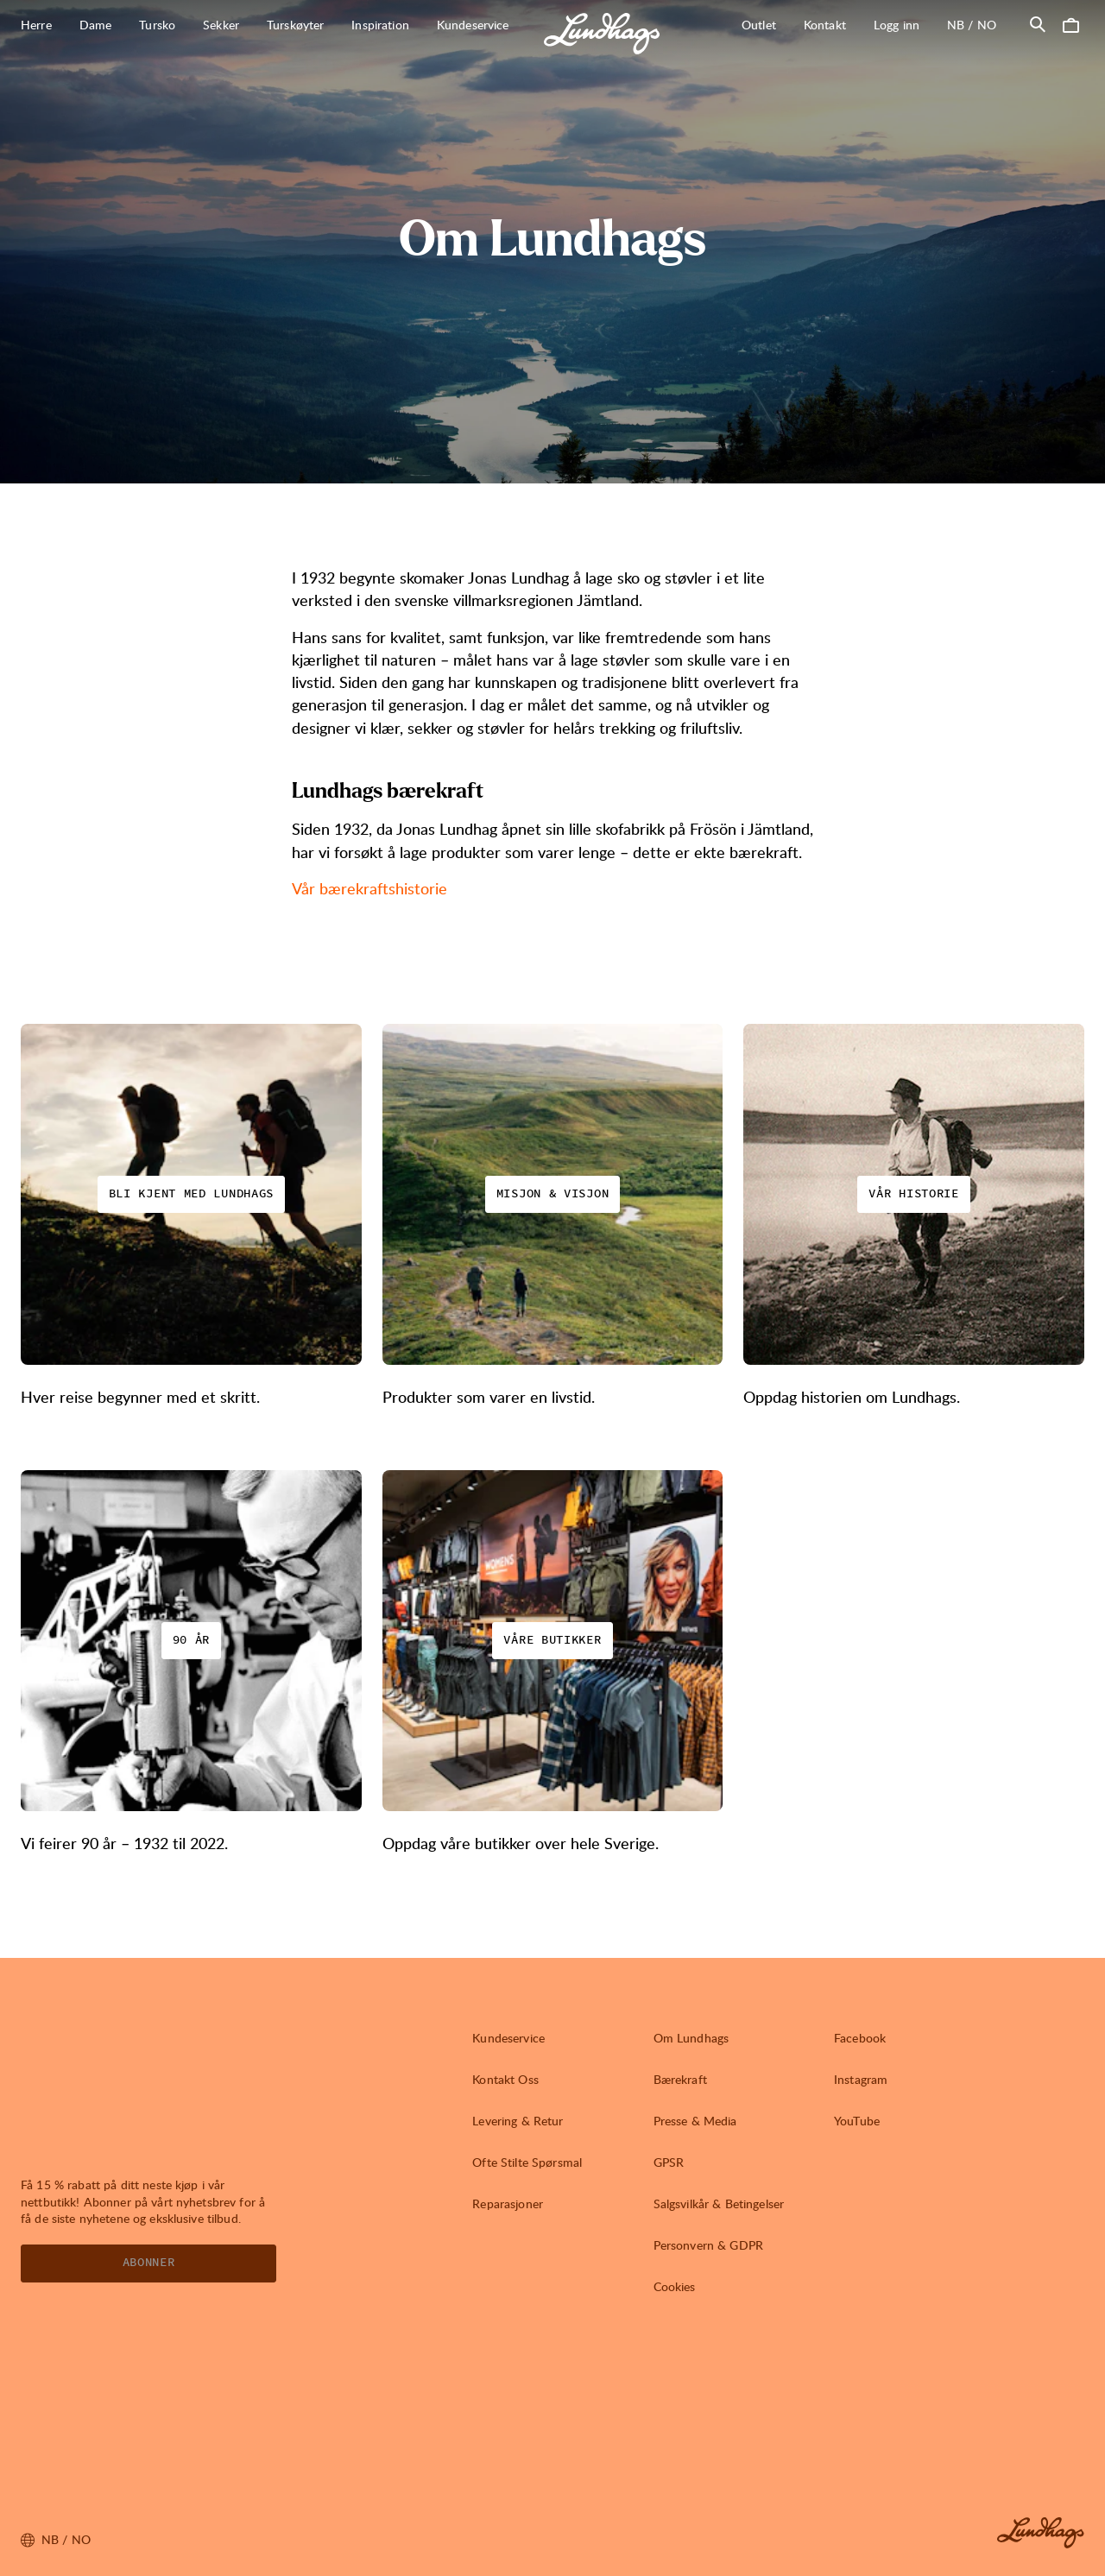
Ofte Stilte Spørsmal (527, 2162)
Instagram (860, 2079)
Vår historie (913, 1194)
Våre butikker (552, 1640)
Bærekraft (680, 2079)
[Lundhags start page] (602, 33)
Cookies (675, 2286)
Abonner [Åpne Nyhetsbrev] (149, 2263)
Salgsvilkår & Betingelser (719, 2203)
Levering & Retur (517, 2120)
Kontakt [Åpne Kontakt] (825, 24)
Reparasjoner (507, 2203)
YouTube (857, 2120)
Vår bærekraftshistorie (369, 888)
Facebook (860, 2038)
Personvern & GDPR (708, 2245)
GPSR (669, 2162)
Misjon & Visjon (552, 1194)
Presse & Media (695, 2120)
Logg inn (896, 24)
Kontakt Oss (505, 2079)
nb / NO (978, 24)
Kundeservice (508, 2038)
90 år (192, 1640)
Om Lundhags (691, 2038)
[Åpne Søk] (1037, 24)
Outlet (759, 24)
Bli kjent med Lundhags (191, 1194)
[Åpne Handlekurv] (1070, 24)
